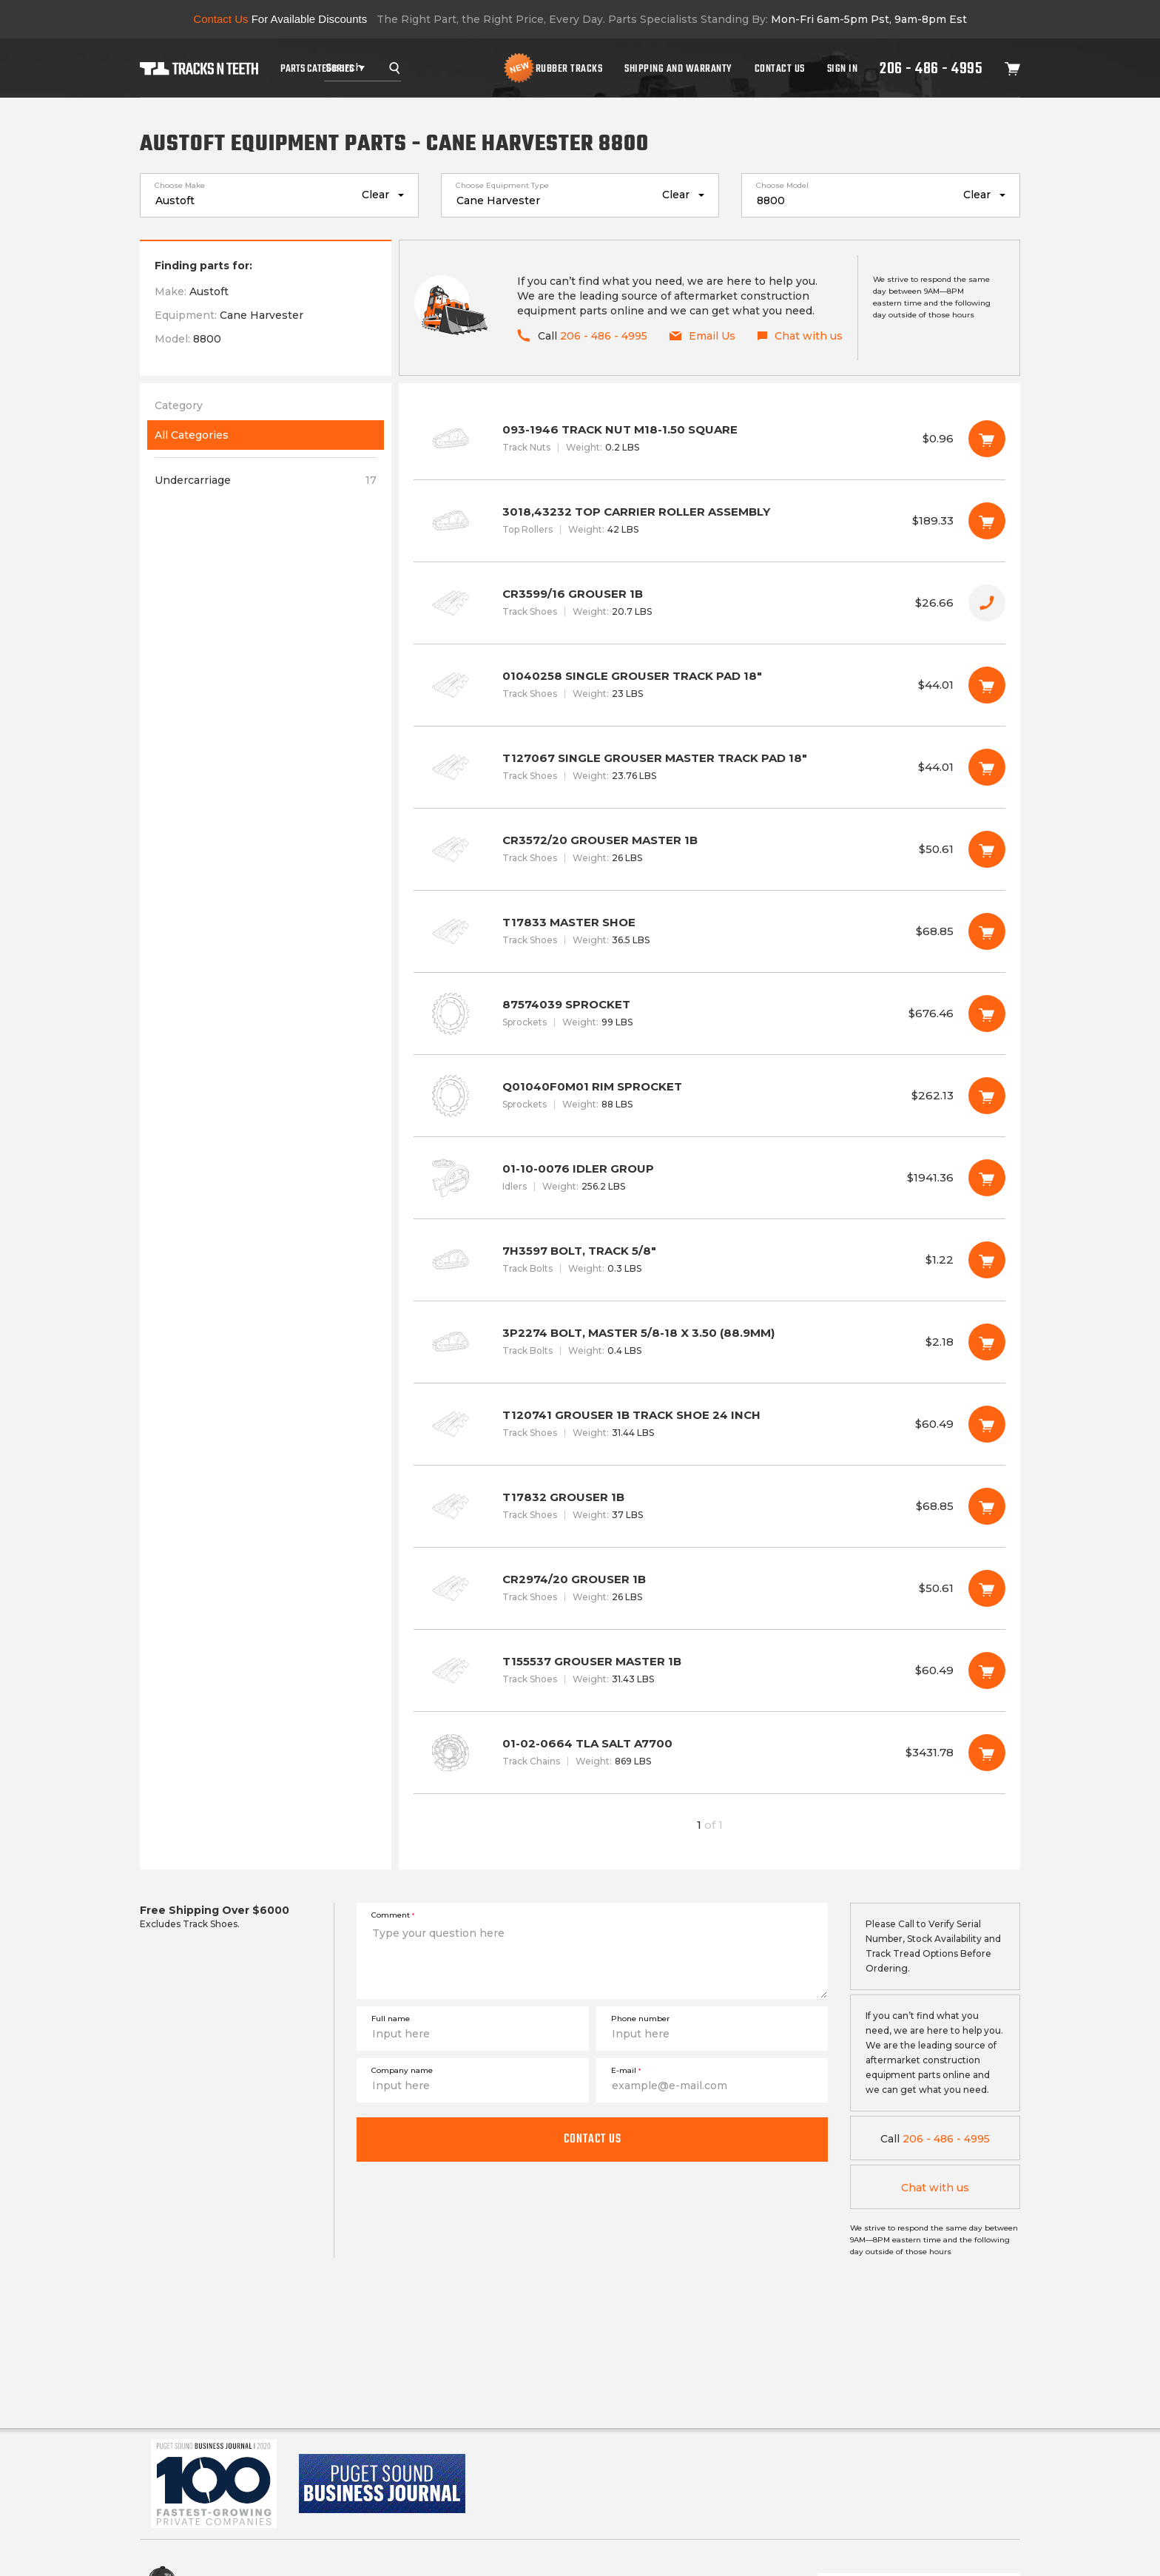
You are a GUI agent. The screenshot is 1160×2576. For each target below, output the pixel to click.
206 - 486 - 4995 (931, 68)
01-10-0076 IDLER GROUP (709, 1177)
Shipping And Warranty (678, 68)
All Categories (192, 435)
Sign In (842, 68)
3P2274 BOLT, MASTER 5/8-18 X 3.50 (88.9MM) (709, 1342)
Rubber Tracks (569, 68)
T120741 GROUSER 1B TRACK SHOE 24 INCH (709, 1424)
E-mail (626, 2070)
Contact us (592, 2138)
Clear (375, 194)
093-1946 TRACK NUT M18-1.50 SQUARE (709, 438)
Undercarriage (266, 480)
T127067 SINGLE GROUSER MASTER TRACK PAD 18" (709, 767)
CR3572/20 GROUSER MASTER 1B (709, 849)
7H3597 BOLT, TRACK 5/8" (709, 1260)
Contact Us (780, 68)
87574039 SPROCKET (709, 1013)
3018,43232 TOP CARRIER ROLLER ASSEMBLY (709, 521)
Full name (390, 2018)
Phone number (640, 2018)
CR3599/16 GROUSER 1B (709, 603)
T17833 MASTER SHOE (709, 931)
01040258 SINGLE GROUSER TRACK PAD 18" (709, 685)
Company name (402, 2070)
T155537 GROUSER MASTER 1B (709, 1670)
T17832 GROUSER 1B (709, 1506)
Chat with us (935, 2187)
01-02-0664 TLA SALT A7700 (709, 1752)
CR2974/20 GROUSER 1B (709, 1588)
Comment (392, 1915)
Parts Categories (317, 68)
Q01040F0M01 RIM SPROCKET (709, 1095)
